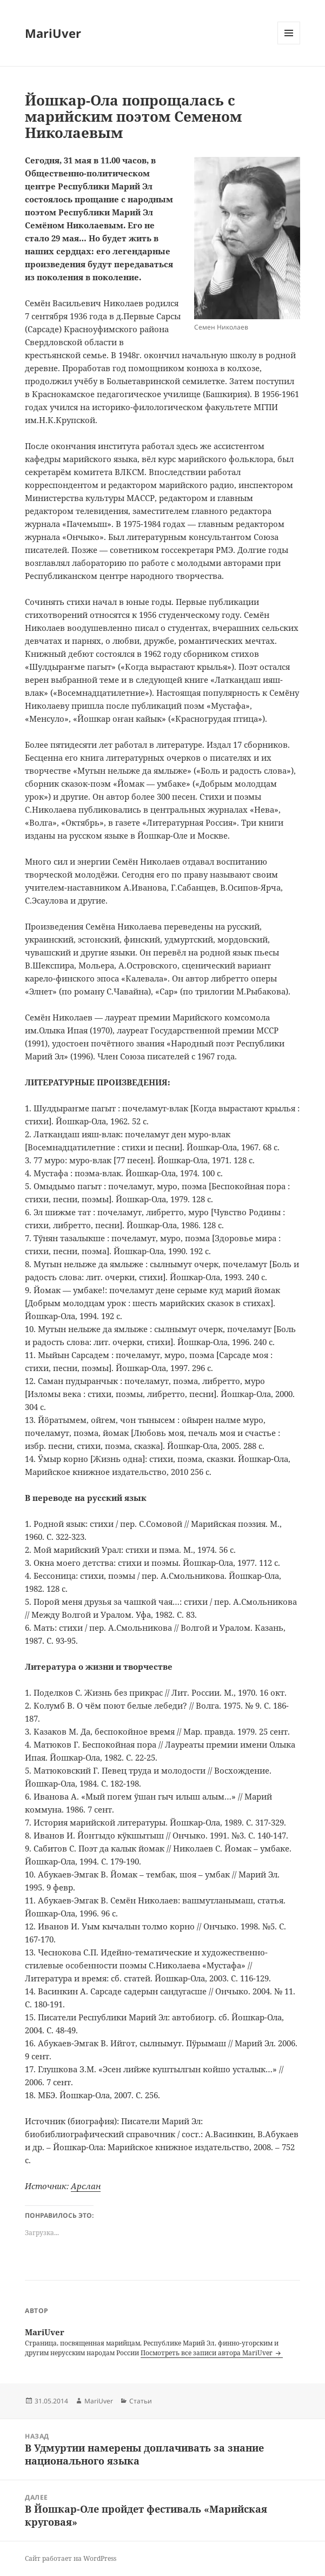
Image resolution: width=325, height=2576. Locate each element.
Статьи (140, 2401)
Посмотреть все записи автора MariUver (207, 2352)
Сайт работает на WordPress (70, 2558)
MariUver (53, 33)
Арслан (86, 2185)
